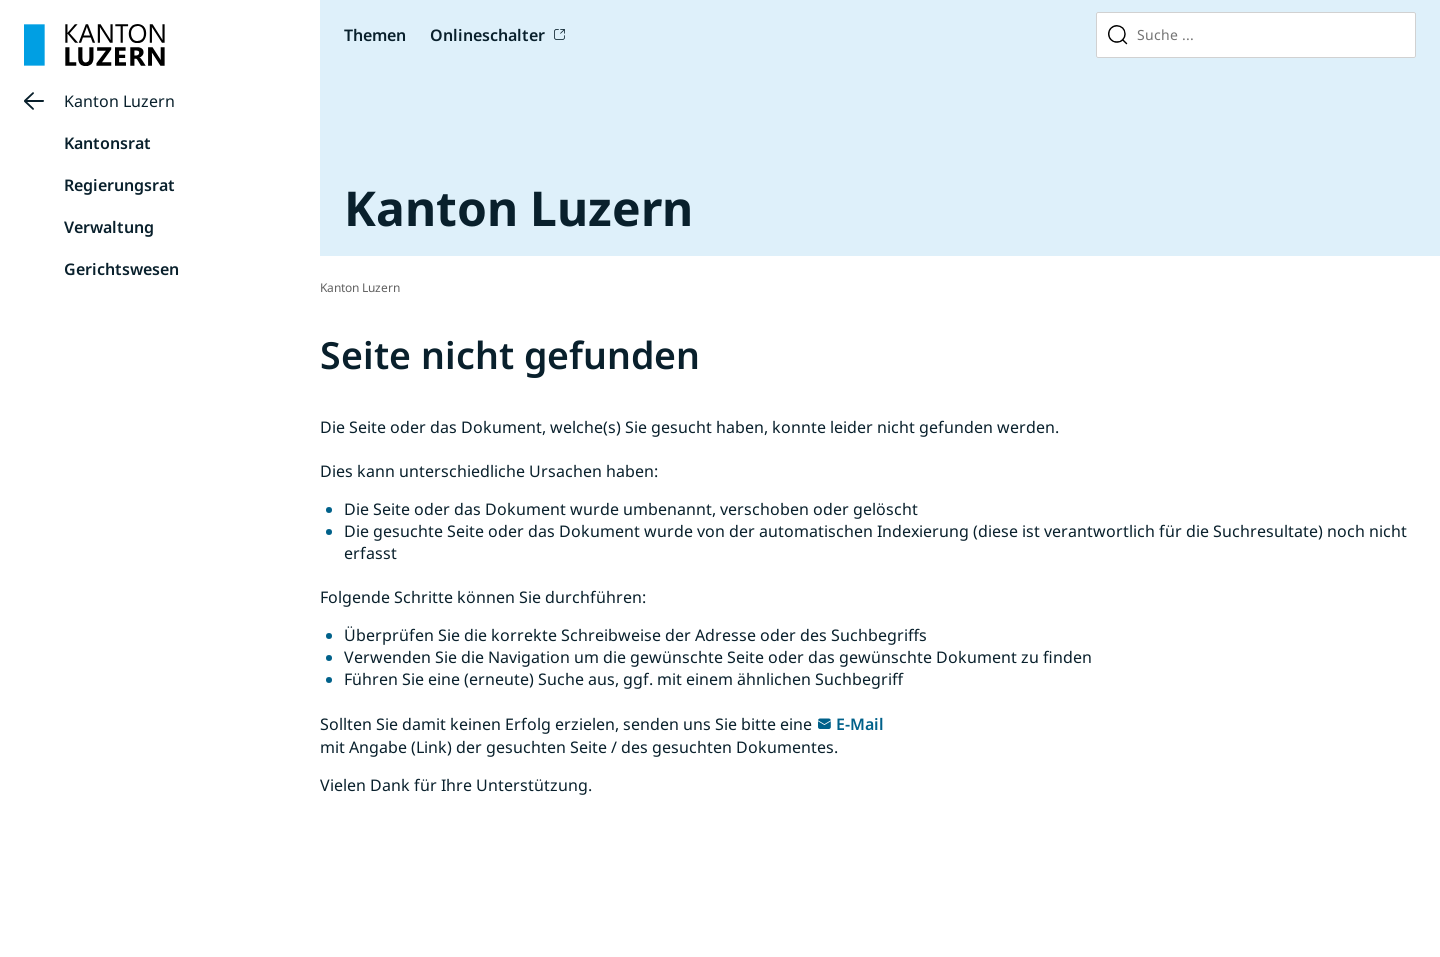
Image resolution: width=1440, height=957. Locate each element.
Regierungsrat (119, 185)
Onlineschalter (487, 35)
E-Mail (860, 724)
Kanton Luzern (119, 101)
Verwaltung (109, 227)
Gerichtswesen (121, 269)
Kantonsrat (107, 143)
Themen (375, 35)
